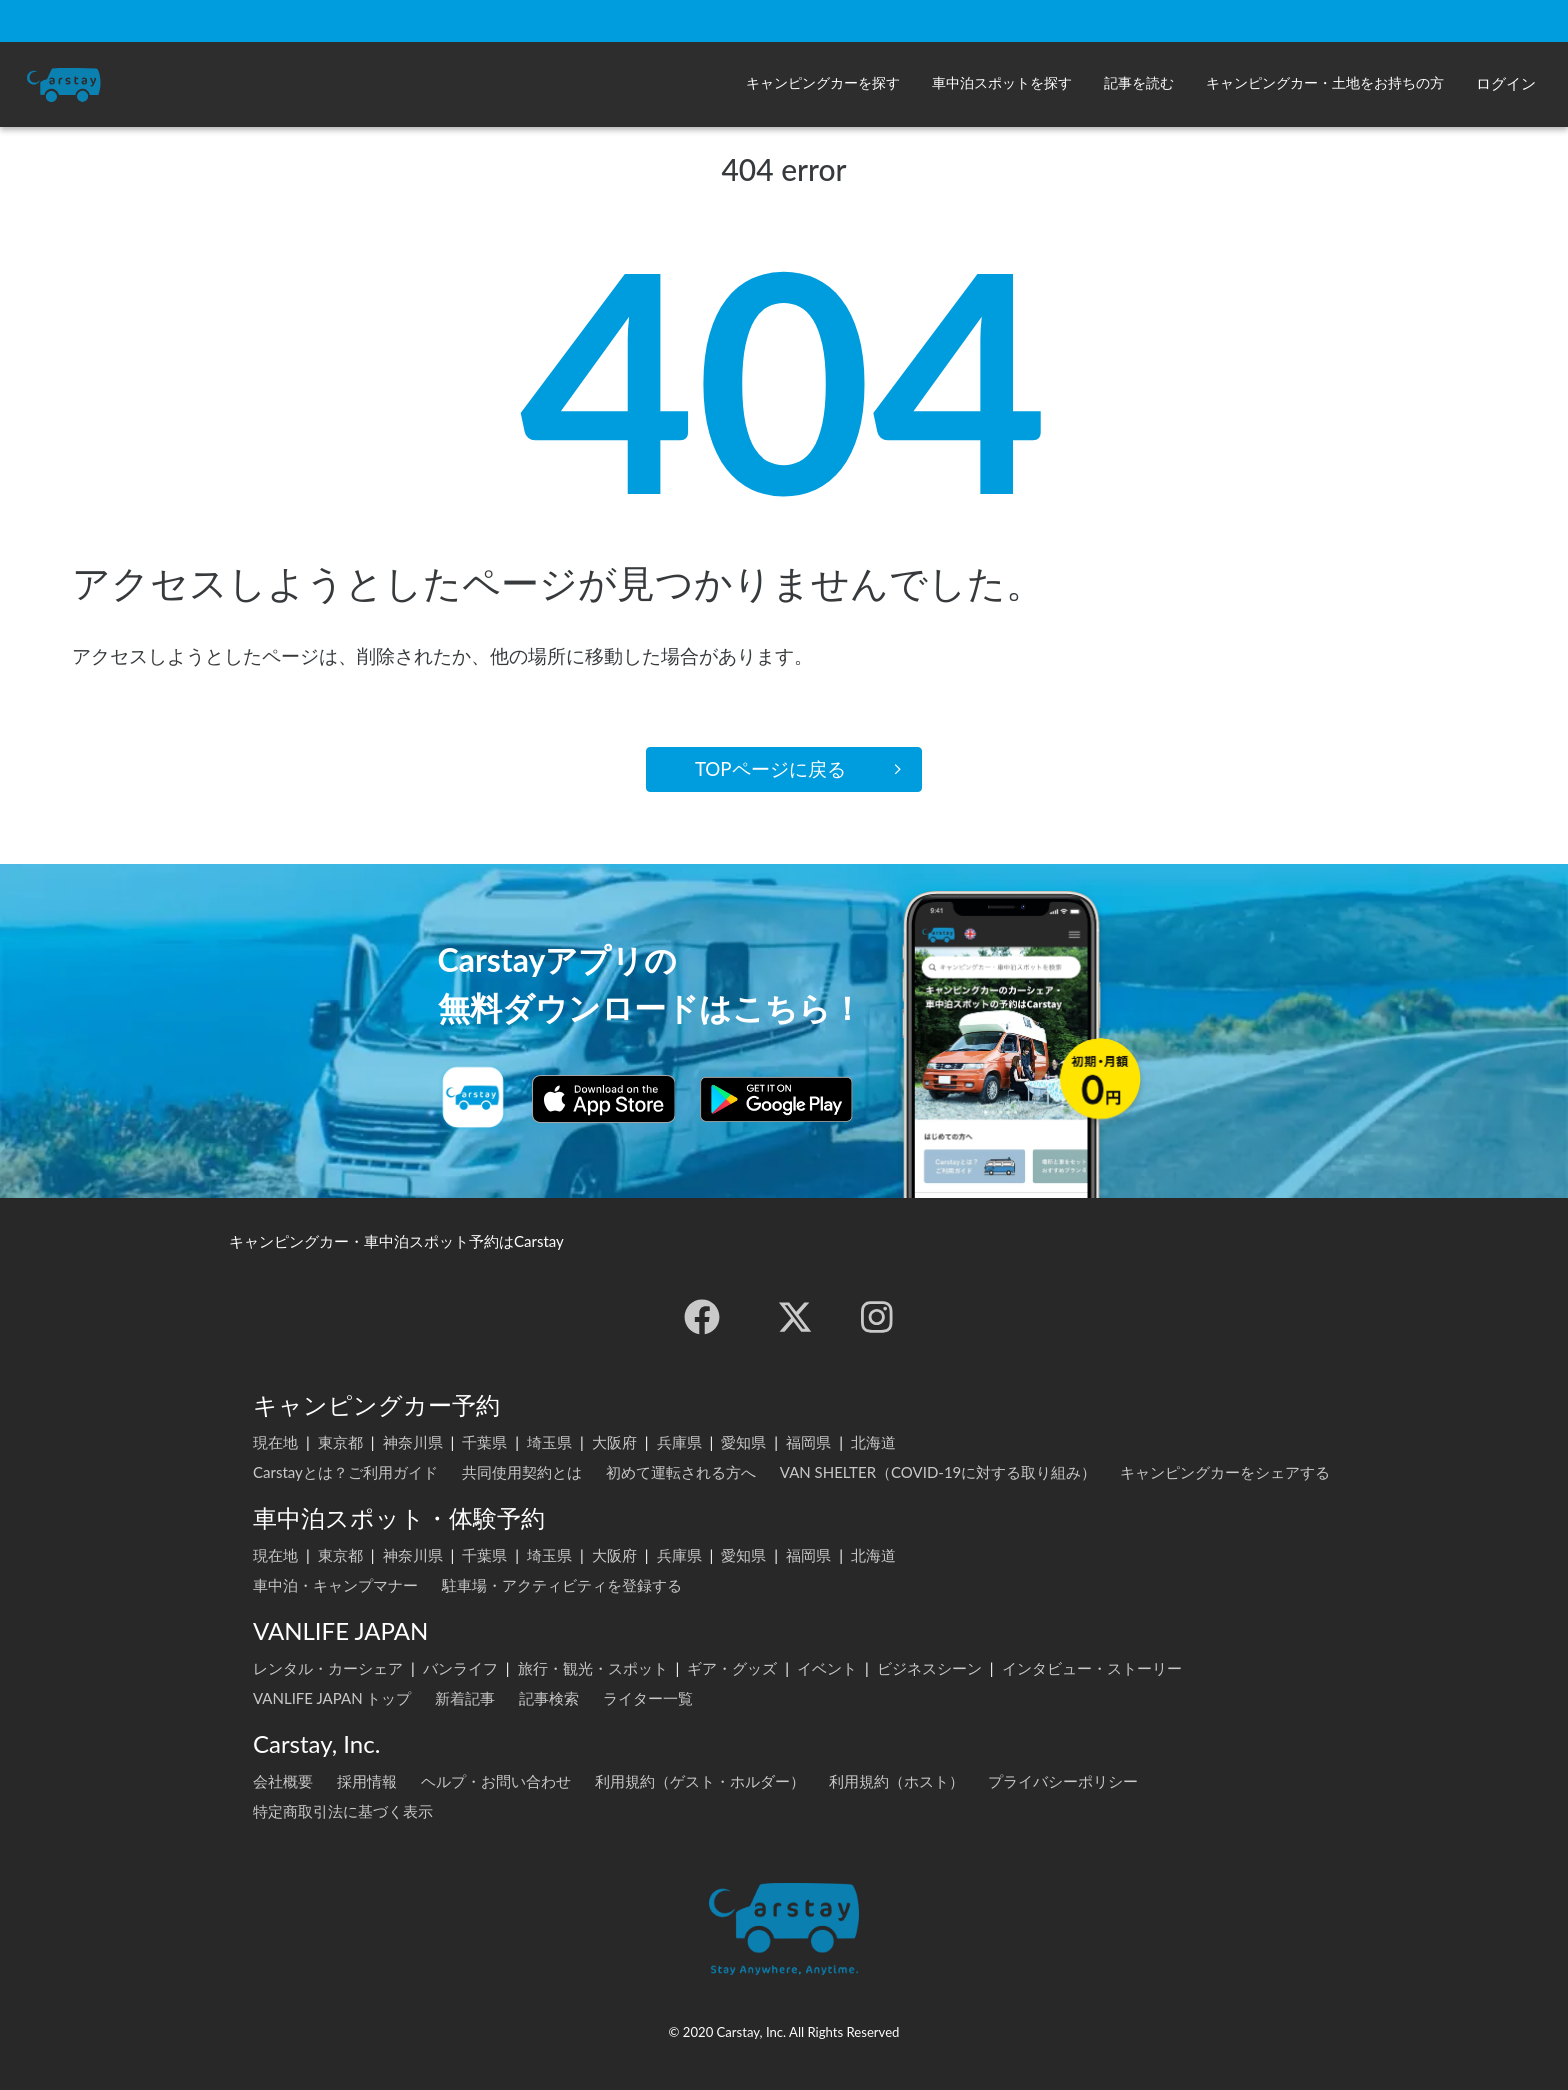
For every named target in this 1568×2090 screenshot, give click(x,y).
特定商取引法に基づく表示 (343, 1811)
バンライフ (460, 1668)
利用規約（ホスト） (896, 1781)
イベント (827, 1668)
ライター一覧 (648, 1698)
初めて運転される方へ (681, 1472)
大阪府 (614, 1442)
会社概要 (283, 1781)
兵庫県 (679, 1442)
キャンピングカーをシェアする (1225, 1472)
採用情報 (367, 1781)
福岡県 (808, 1442)
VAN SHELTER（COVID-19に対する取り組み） (938, 1472)
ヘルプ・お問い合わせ (496, 1781)
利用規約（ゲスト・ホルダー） (700, 1781)
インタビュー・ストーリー (1092, 1668)
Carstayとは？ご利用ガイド (345, 1472)
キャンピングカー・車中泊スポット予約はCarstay (396, 1241)
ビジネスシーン (929, 1668)
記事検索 (549, 1698)
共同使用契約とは (522, 1472)
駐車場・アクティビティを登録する (562, 1585)
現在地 (275, 1442)
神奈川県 (413, 1442)
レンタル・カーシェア (328, 1668)
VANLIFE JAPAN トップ (332, 1698)
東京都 (340, 1442)
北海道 (873, 1442)
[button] (823, 84)
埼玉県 (549, 1442)
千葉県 (484, 1442)
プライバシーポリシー (1063, 1781)
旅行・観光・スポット (593, 1668)
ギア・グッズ (732, 1668)
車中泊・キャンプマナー (335, 1585)
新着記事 (465, 1698)
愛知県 (743, 1442)
